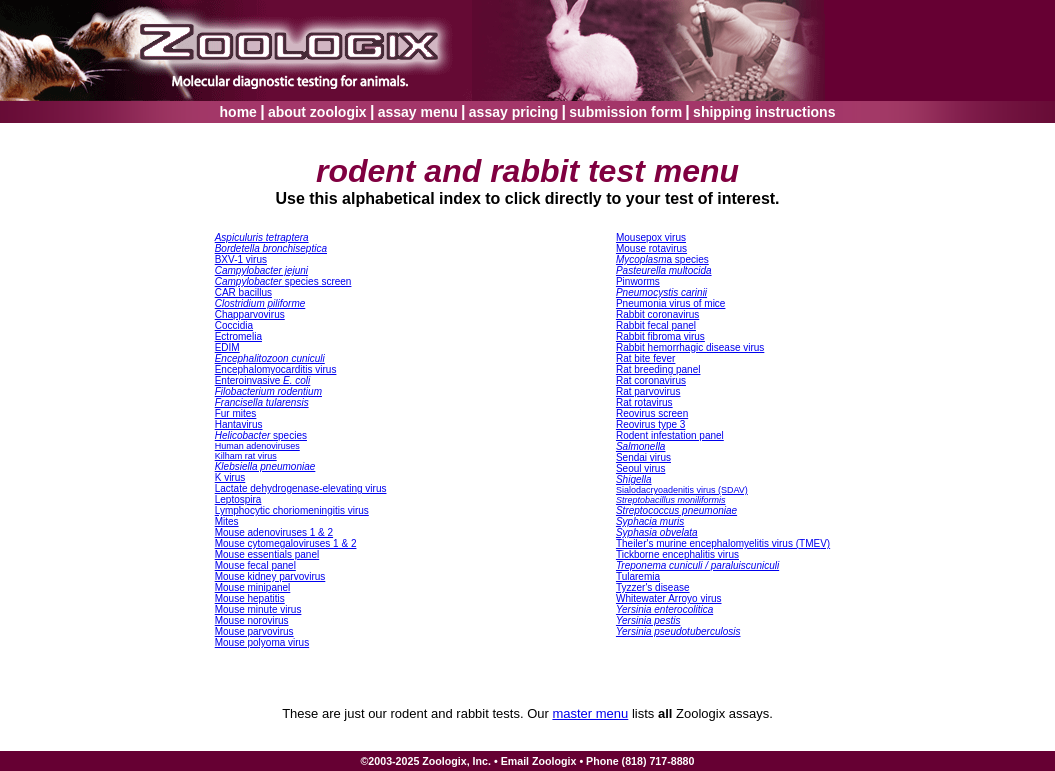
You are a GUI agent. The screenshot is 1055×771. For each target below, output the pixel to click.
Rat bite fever (645, 358)
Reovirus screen (652, 413)
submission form (625, 112)
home (238, 112)
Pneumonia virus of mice (671, 303)
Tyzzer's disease (653, 587)
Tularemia (638, 576)
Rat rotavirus (644, 402)
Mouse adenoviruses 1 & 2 (274, 532)
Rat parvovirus (648, 391)
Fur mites (236, 413)
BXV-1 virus (241, 259)
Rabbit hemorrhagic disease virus (690, 347)
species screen (283, 281)
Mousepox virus (651, 237)
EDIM (227, 347)
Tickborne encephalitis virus (677, 554)
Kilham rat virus (246, 456)
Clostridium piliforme (260, 303)
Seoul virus (640, 468)
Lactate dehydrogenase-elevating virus (301, 488)
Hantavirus (239, 424)
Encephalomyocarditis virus (276, 369)
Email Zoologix (539, 761)
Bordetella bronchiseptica (271, 248)
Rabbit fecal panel (656, 325)
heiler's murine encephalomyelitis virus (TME (723, 543)
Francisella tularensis (262, 402)
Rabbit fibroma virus (660, 336)
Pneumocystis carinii (661, 292)
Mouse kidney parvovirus (270, 576)
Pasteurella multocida (664, 270)
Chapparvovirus (250, 314)
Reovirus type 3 (650, 424)
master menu (590, 713)
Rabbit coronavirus (657, 314)
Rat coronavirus (651, 380)
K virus (230, 477)
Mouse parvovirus (254, 631)
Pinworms (638, 281)
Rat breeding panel (658, 369)
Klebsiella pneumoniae (265, 466)
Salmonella (640, 446)
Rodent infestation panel (670, 435)
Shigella (634, 479)
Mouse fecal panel (255, 565)
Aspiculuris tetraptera (262, 237)
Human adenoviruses (257, 446)
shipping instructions (764, 112)
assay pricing (514, 112)
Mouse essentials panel (267, 554)
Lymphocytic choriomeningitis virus (292, 510)
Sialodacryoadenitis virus (682, 490)
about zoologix (317, 112)
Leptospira (238, 499)
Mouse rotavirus (651, 248)
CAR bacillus (243, 292)
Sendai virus (643, 457)
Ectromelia (238, 336)
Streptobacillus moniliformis (671, 500)
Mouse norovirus (252, 620)
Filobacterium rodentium (268, 391)
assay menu (418, 112)
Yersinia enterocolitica (664, 609)
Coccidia (234, 325)
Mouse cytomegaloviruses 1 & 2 (286, 543)
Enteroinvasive (263, 380)
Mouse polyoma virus (262, 642)
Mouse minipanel (253, 587)
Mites (227, 521)
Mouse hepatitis (250, 598)
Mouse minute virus (258, 609)
